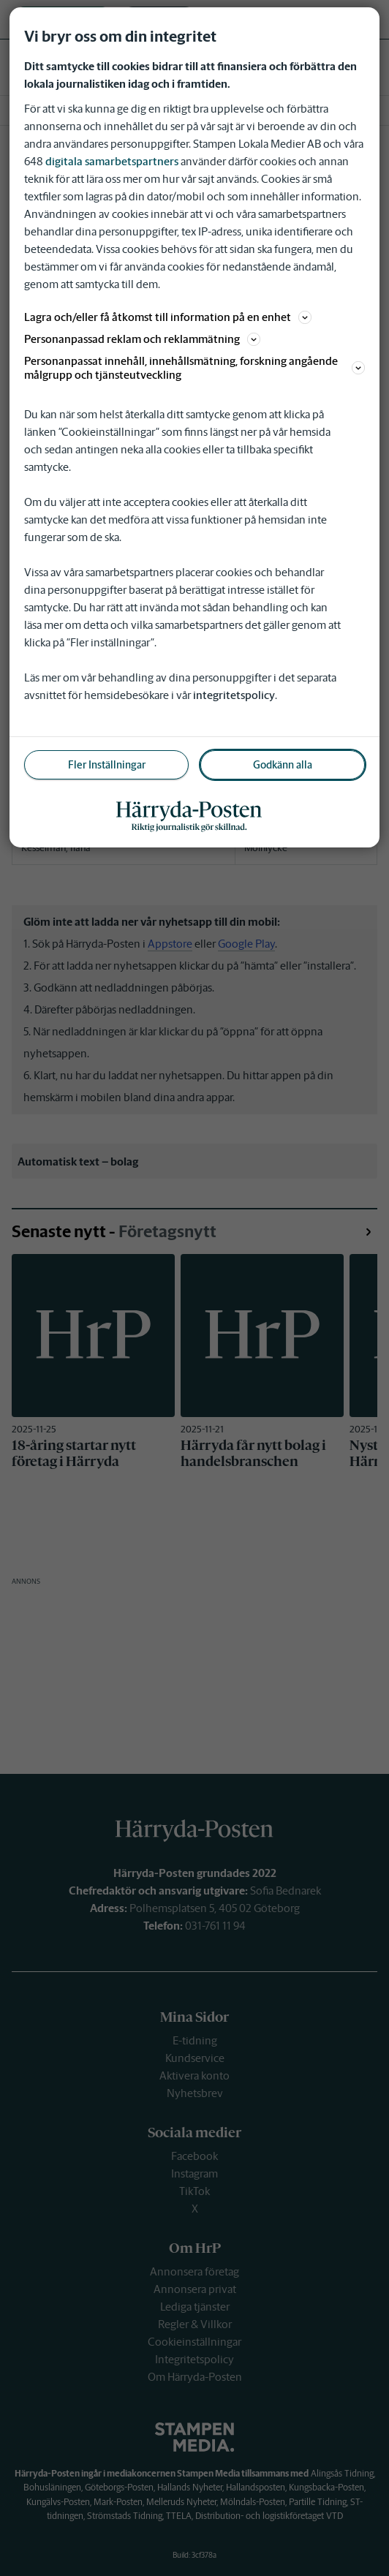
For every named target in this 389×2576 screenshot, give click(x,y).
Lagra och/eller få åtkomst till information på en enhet (167, 317)
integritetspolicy (234, 695)
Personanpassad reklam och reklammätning (142, 339)
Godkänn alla (282, 764)
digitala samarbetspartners (111, 161)
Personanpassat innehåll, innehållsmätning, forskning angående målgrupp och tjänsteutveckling (194, 368)
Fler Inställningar (107, 764)
